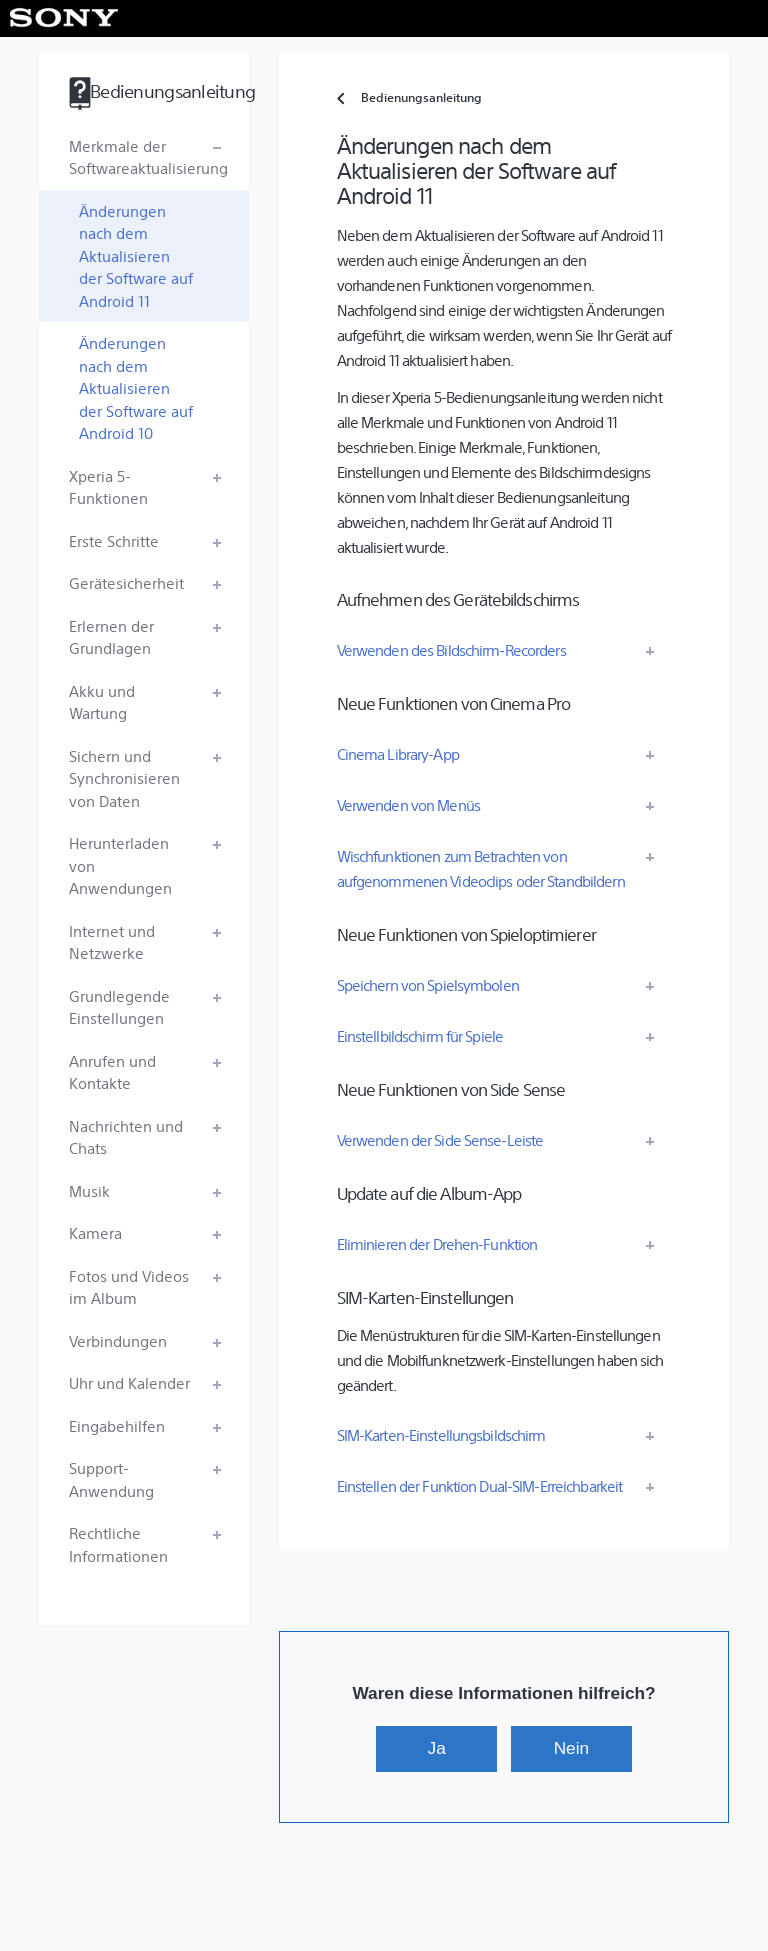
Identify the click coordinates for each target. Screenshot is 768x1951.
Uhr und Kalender (129, 1382)
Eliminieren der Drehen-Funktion (437, 1243)
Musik (89, 1190)
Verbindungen (118, 1340)
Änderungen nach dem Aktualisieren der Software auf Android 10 (136, 387)
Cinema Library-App (398, 753)
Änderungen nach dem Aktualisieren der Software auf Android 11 (136, 255)
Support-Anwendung (111, 1479)
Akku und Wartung (102, 702)
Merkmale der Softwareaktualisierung (148, 157)
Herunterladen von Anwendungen (120, 865)
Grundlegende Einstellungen (119, 1007)
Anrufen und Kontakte (112, 1072)
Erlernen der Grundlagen (111, 637)
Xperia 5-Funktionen (108, 487)
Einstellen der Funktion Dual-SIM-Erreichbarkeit (480, 1485)
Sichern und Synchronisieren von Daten (124, 778)
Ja (437, 1748)
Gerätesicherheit (126, 582)
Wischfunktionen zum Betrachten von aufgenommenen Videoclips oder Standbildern (481, 868)
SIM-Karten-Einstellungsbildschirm (441, 1434)
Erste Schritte (114, 540)
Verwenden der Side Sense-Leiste (440, 1139)
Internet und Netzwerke (112, 942)
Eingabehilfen (117, 1425)
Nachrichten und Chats (126, 1137)
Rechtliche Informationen (118, 1544)
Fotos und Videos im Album (129, 1287)
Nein (571, 1748)
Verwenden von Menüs (408, 804)
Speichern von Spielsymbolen (428, 984)
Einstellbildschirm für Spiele (420, 1035)
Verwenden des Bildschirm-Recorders (451, 649)
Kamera (95, 1232)
